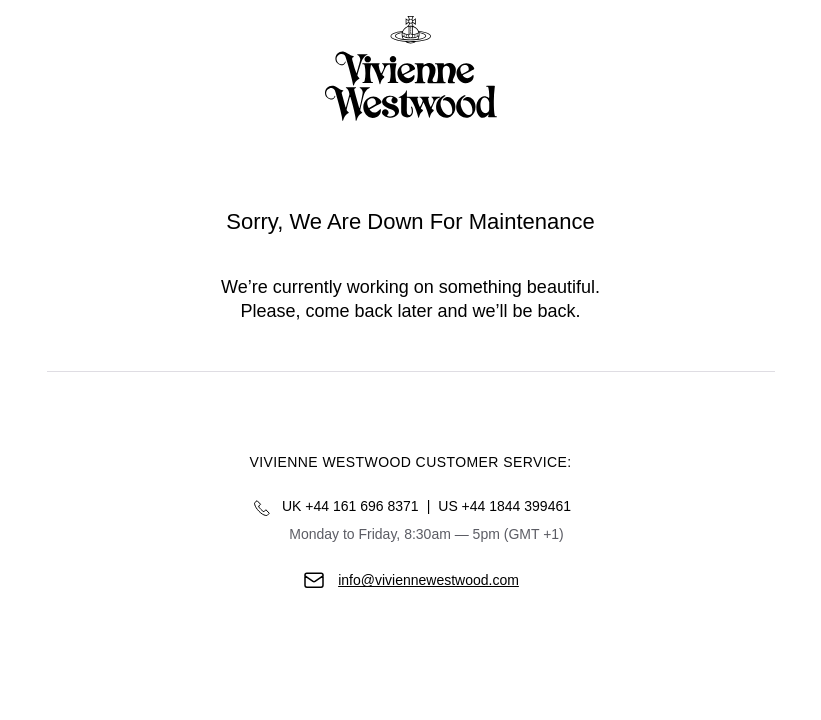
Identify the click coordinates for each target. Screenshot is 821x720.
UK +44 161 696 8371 (350, 506)
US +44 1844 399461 (504, 506)
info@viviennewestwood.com (428, 580)
